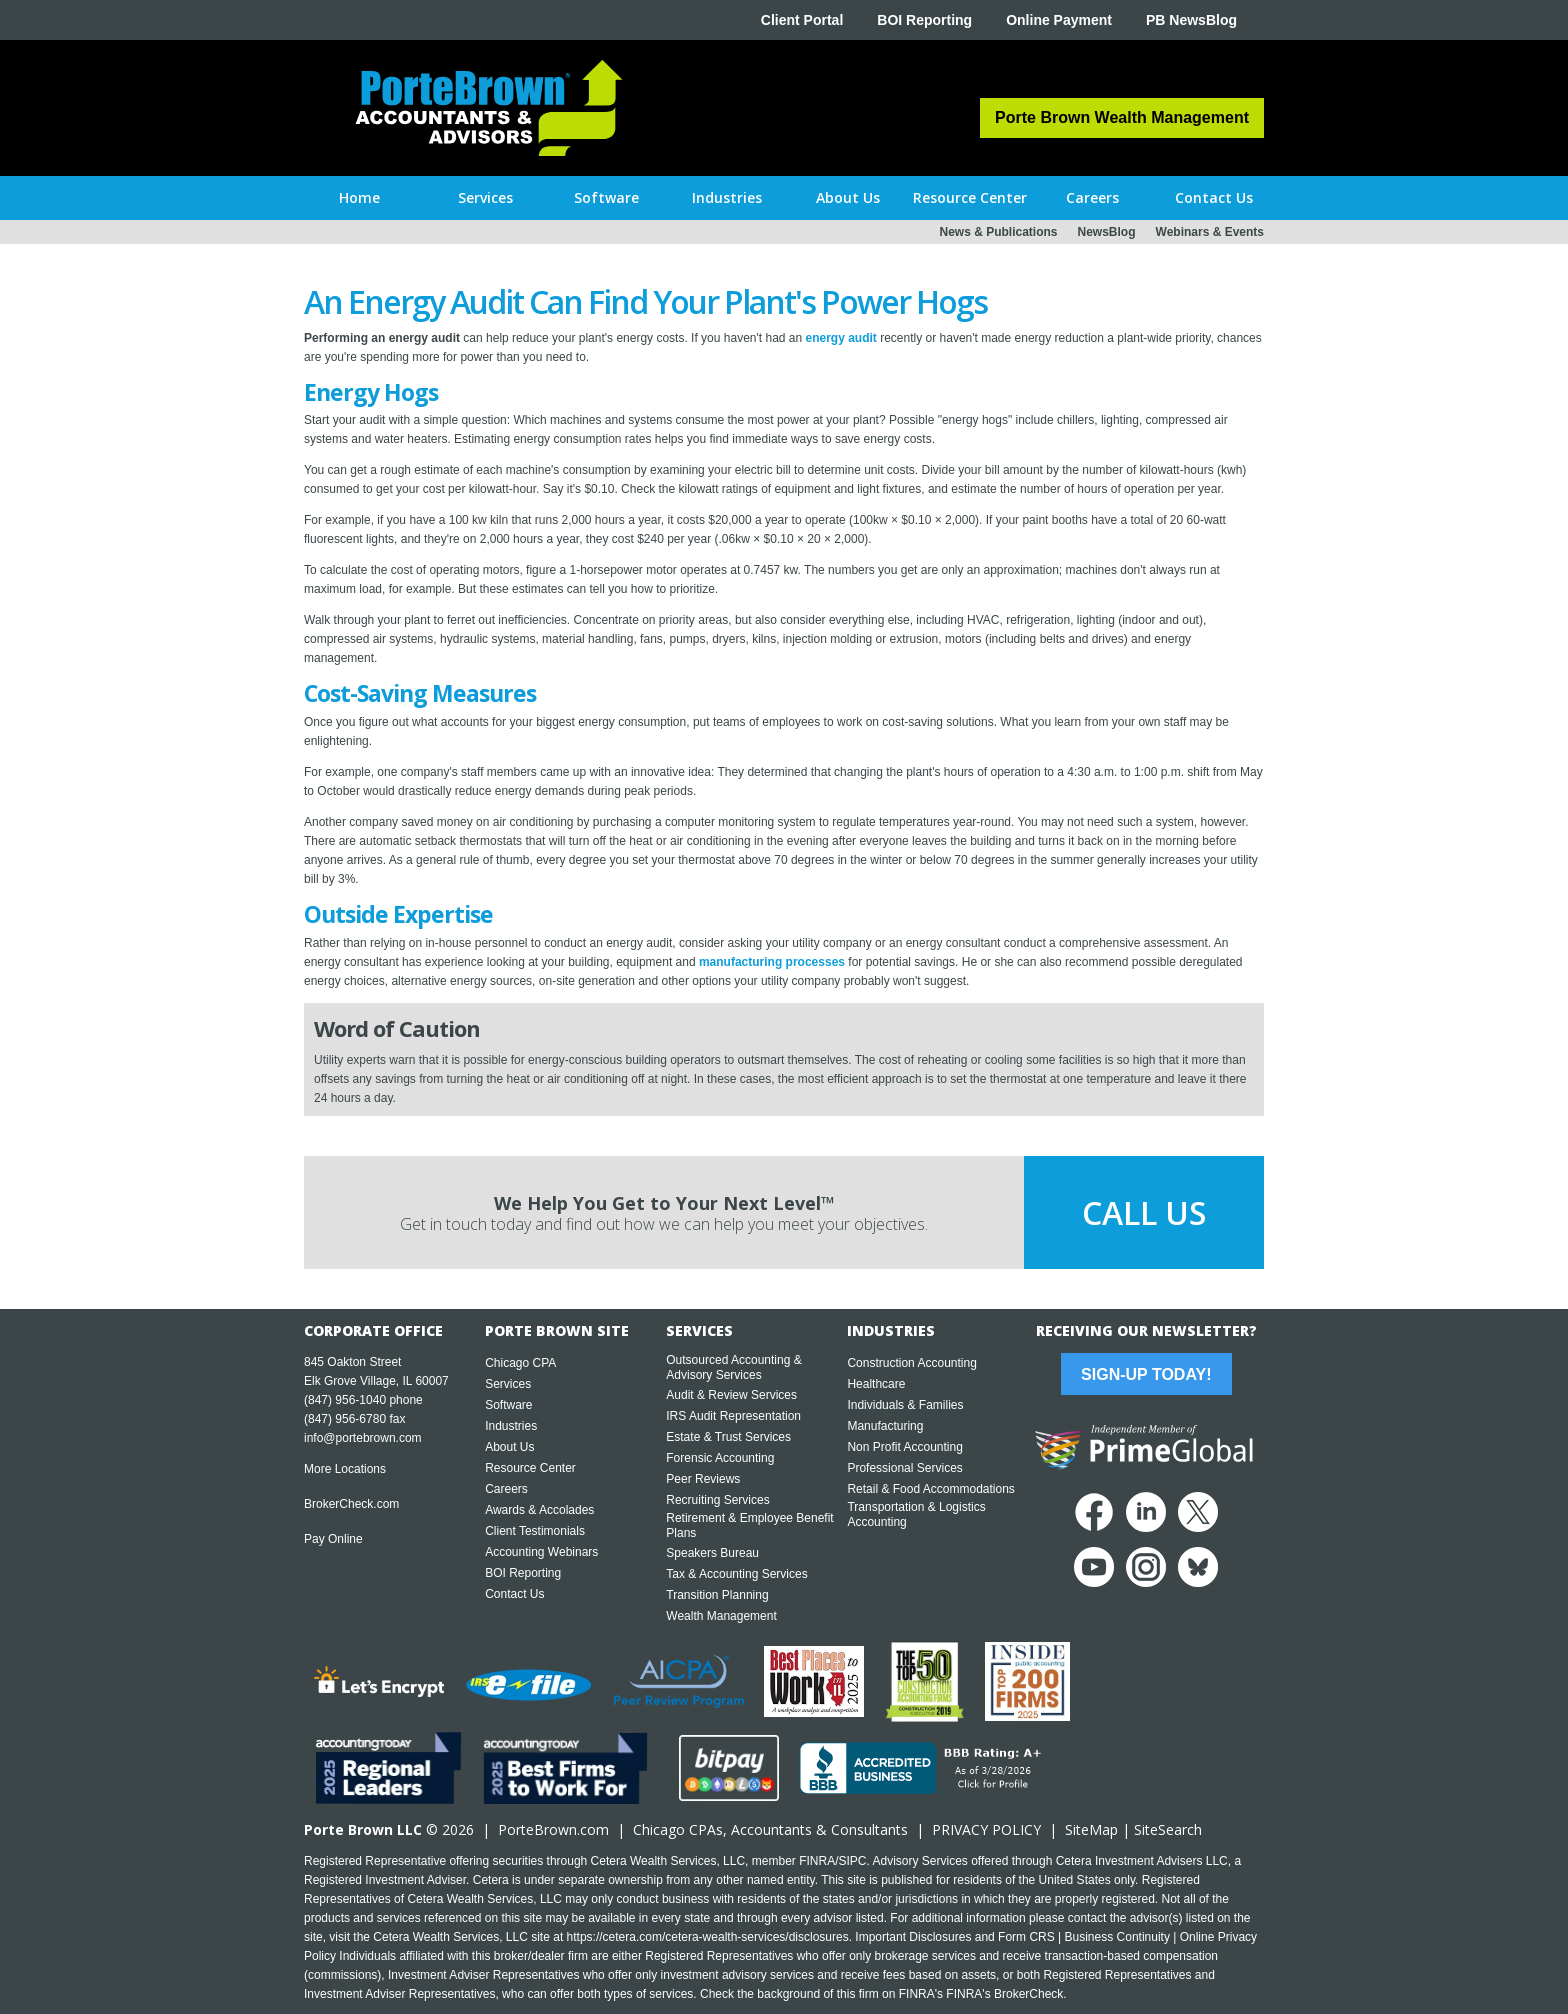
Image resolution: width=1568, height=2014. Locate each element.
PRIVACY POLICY (986, 1829)
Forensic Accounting (720, 1458)
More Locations (345, 1469)
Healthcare (876, 1384)
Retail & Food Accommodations (930, 1489)
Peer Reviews (703, 1479)
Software (508, 1405)
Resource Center (530, 1468)
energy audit (841, 338)
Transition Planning (717, 1595)
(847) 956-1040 (345, 1400)
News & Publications (998, 232)
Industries (511, 1426)
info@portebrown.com (363, 1438)
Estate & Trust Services (728, 1437)
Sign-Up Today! (1146, 1374)
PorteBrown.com (553, 1829)
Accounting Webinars (541, 1552)
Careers (506, 1489)
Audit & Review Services (731, 1395)
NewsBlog (1107, 232)
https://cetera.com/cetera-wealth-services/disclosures (708, 1937)
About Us (509, 1447)
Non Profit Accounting (904, 1447)
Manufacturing (885, 1426)
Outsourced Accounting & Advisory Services (733, 1367)
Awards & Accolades (539, 1510)
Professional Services (904, 1468)
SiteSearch (1168, 1829)
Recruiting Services (717, 1500)
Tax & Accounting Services (736, 1574)
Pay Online (333, 1539)
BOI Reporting (924, 20)
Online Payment (1059, 20)
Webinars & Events (1210, 232)
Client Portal (802, 20)
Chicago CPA (520, 1363)
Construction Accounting (911, 1363)
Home (359, 197)
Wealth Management (721, 1616)
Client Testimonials (535, 1531)
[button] (485, 198)
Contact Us (514, 1594)
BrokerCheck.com (351, 1504)
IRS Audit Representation (733, 1416)
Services (508, 1384)
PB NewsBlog (1191, 20)
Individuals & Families (905, 1405)
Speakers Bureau (712, 1553)
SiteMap (1091, 1829)
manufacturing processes (772, 962)
